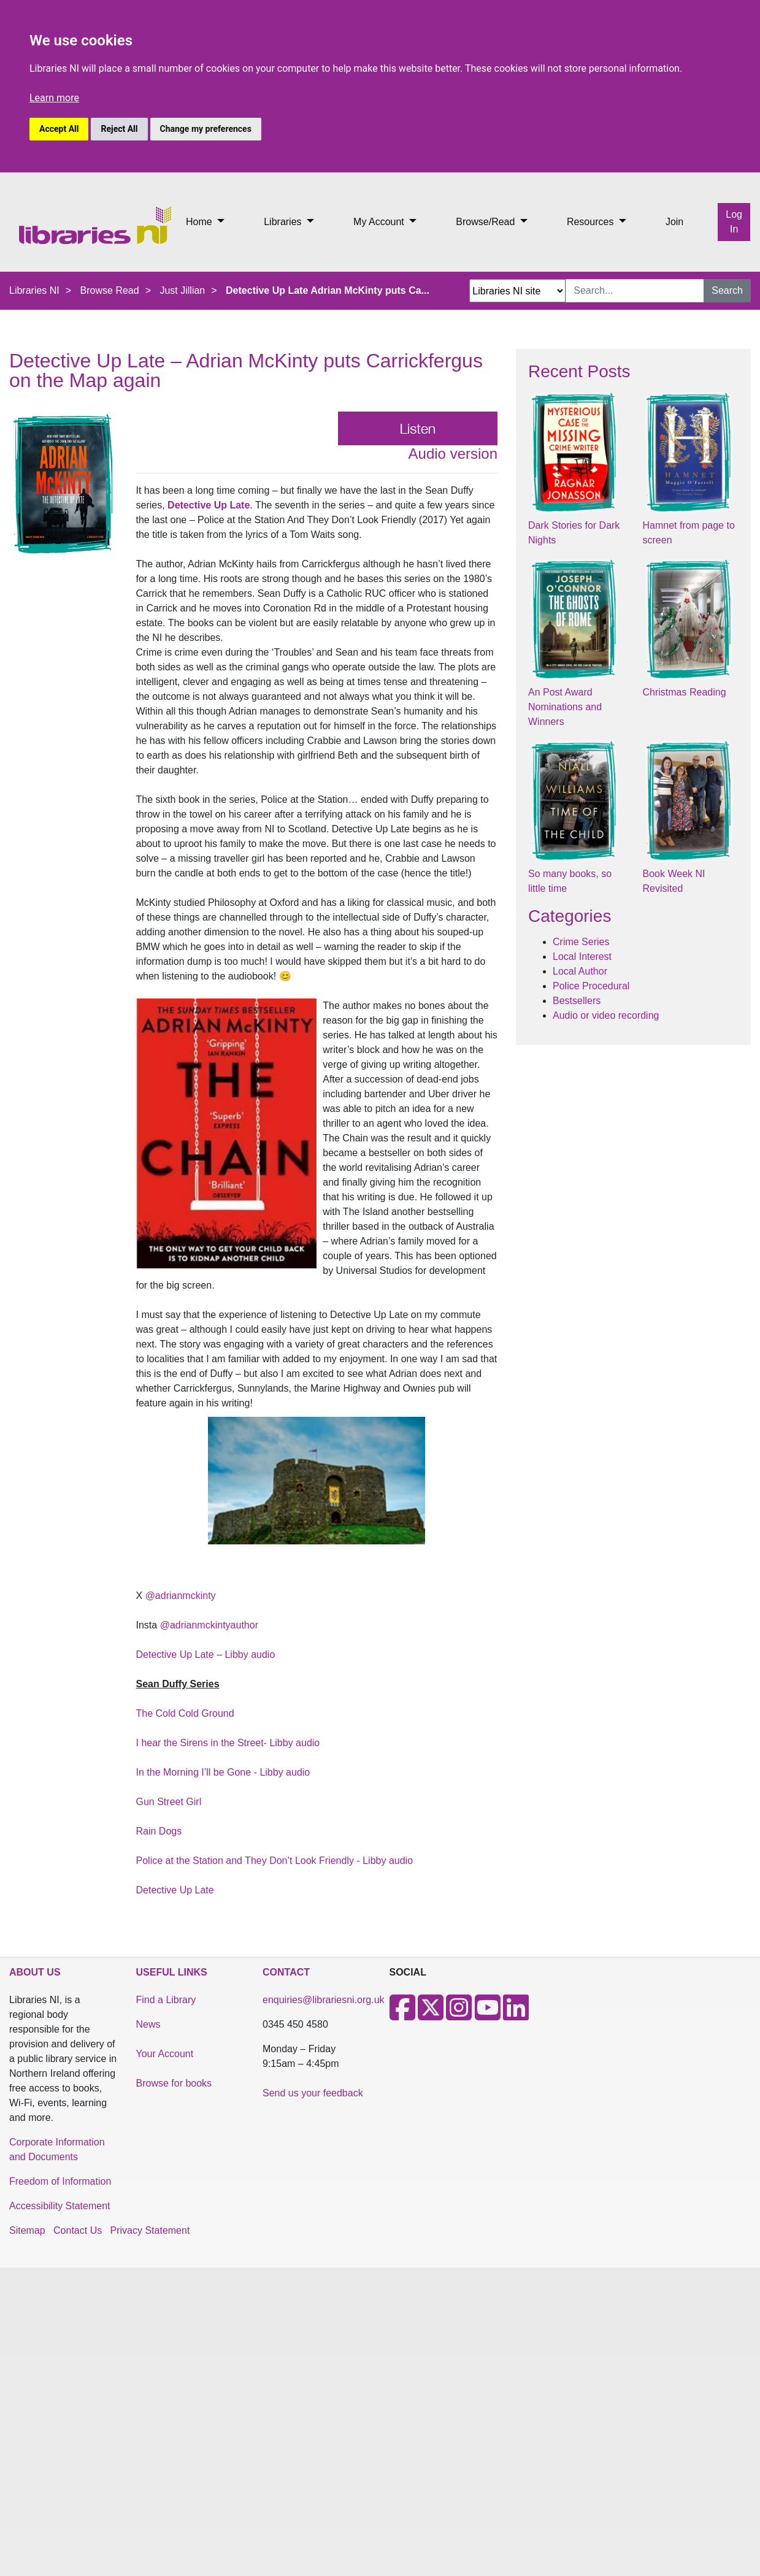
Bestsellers (577, 1000)
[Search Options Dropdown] (517, 290)
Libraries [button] (284, 222)
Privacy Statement (150, 2230)
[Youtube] (488, 2015)
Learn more (54, 98)
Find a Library (166, 2000)
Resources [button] (591, 222)
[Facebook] (402, 2015)
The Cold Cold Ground (185, 1713)
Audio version (453, 453)
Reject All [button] (119, 129)
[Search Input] (635, 290)
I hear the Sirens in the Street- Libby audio (228, 1743)
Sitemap (27, 2230)
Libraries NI (34, 290)
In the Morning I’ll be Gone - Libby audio (223, 1772)
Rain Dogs (159, 1831)
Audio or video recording (606, 1015)
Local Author (580, 971)
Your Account (165, 2054)
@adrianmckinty (180, 1595)
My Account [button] (380, 222)
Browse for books (174, 2083)
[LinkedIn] (516, 2015)
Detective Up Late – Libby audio (205, 1654)
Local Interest (582, 956)
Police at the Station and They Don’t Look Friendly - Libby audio (274, 1860)
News (148, 2024)
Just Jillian (182, 290)
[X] (430, 2015)
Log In (734, 221)
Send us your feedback (313, 2093)
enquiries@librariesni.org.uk (324, 2000)
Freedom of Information (60, 2181)
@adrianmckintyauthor (209, 1625)
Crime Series (581, 942)
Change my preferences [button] (205, 129)
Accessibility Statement (59, 2206)
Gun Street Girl (169, 1801)
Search (727, 290)
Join (674, 222)
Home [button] (200, 222)
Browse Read (109, 290)
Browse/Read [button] (487, 222)
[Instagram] (459, 2015)
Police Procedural (591, 986)
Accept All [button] (59, 129)
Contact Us (77, 2230)
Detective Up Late (208, 505)
